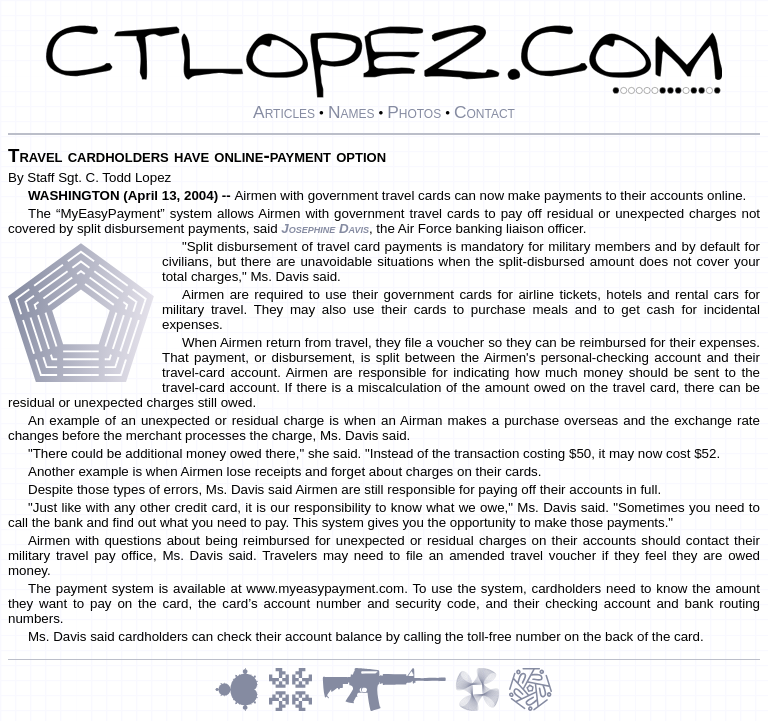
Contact (484, 112)
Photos (414, 112)
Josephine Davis (325, 228)
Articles (284, 112)
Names (351, 112)
